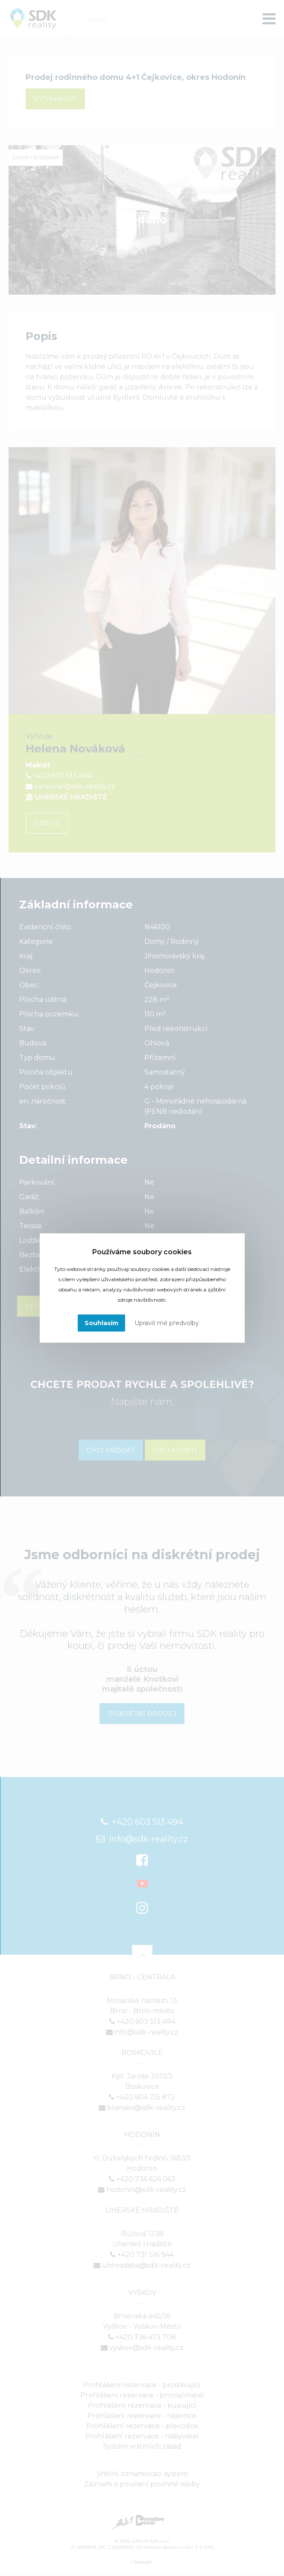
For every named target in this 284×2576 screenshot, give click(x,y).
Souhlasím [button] (101, 1323)
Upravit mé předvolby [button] (167, 1323)
